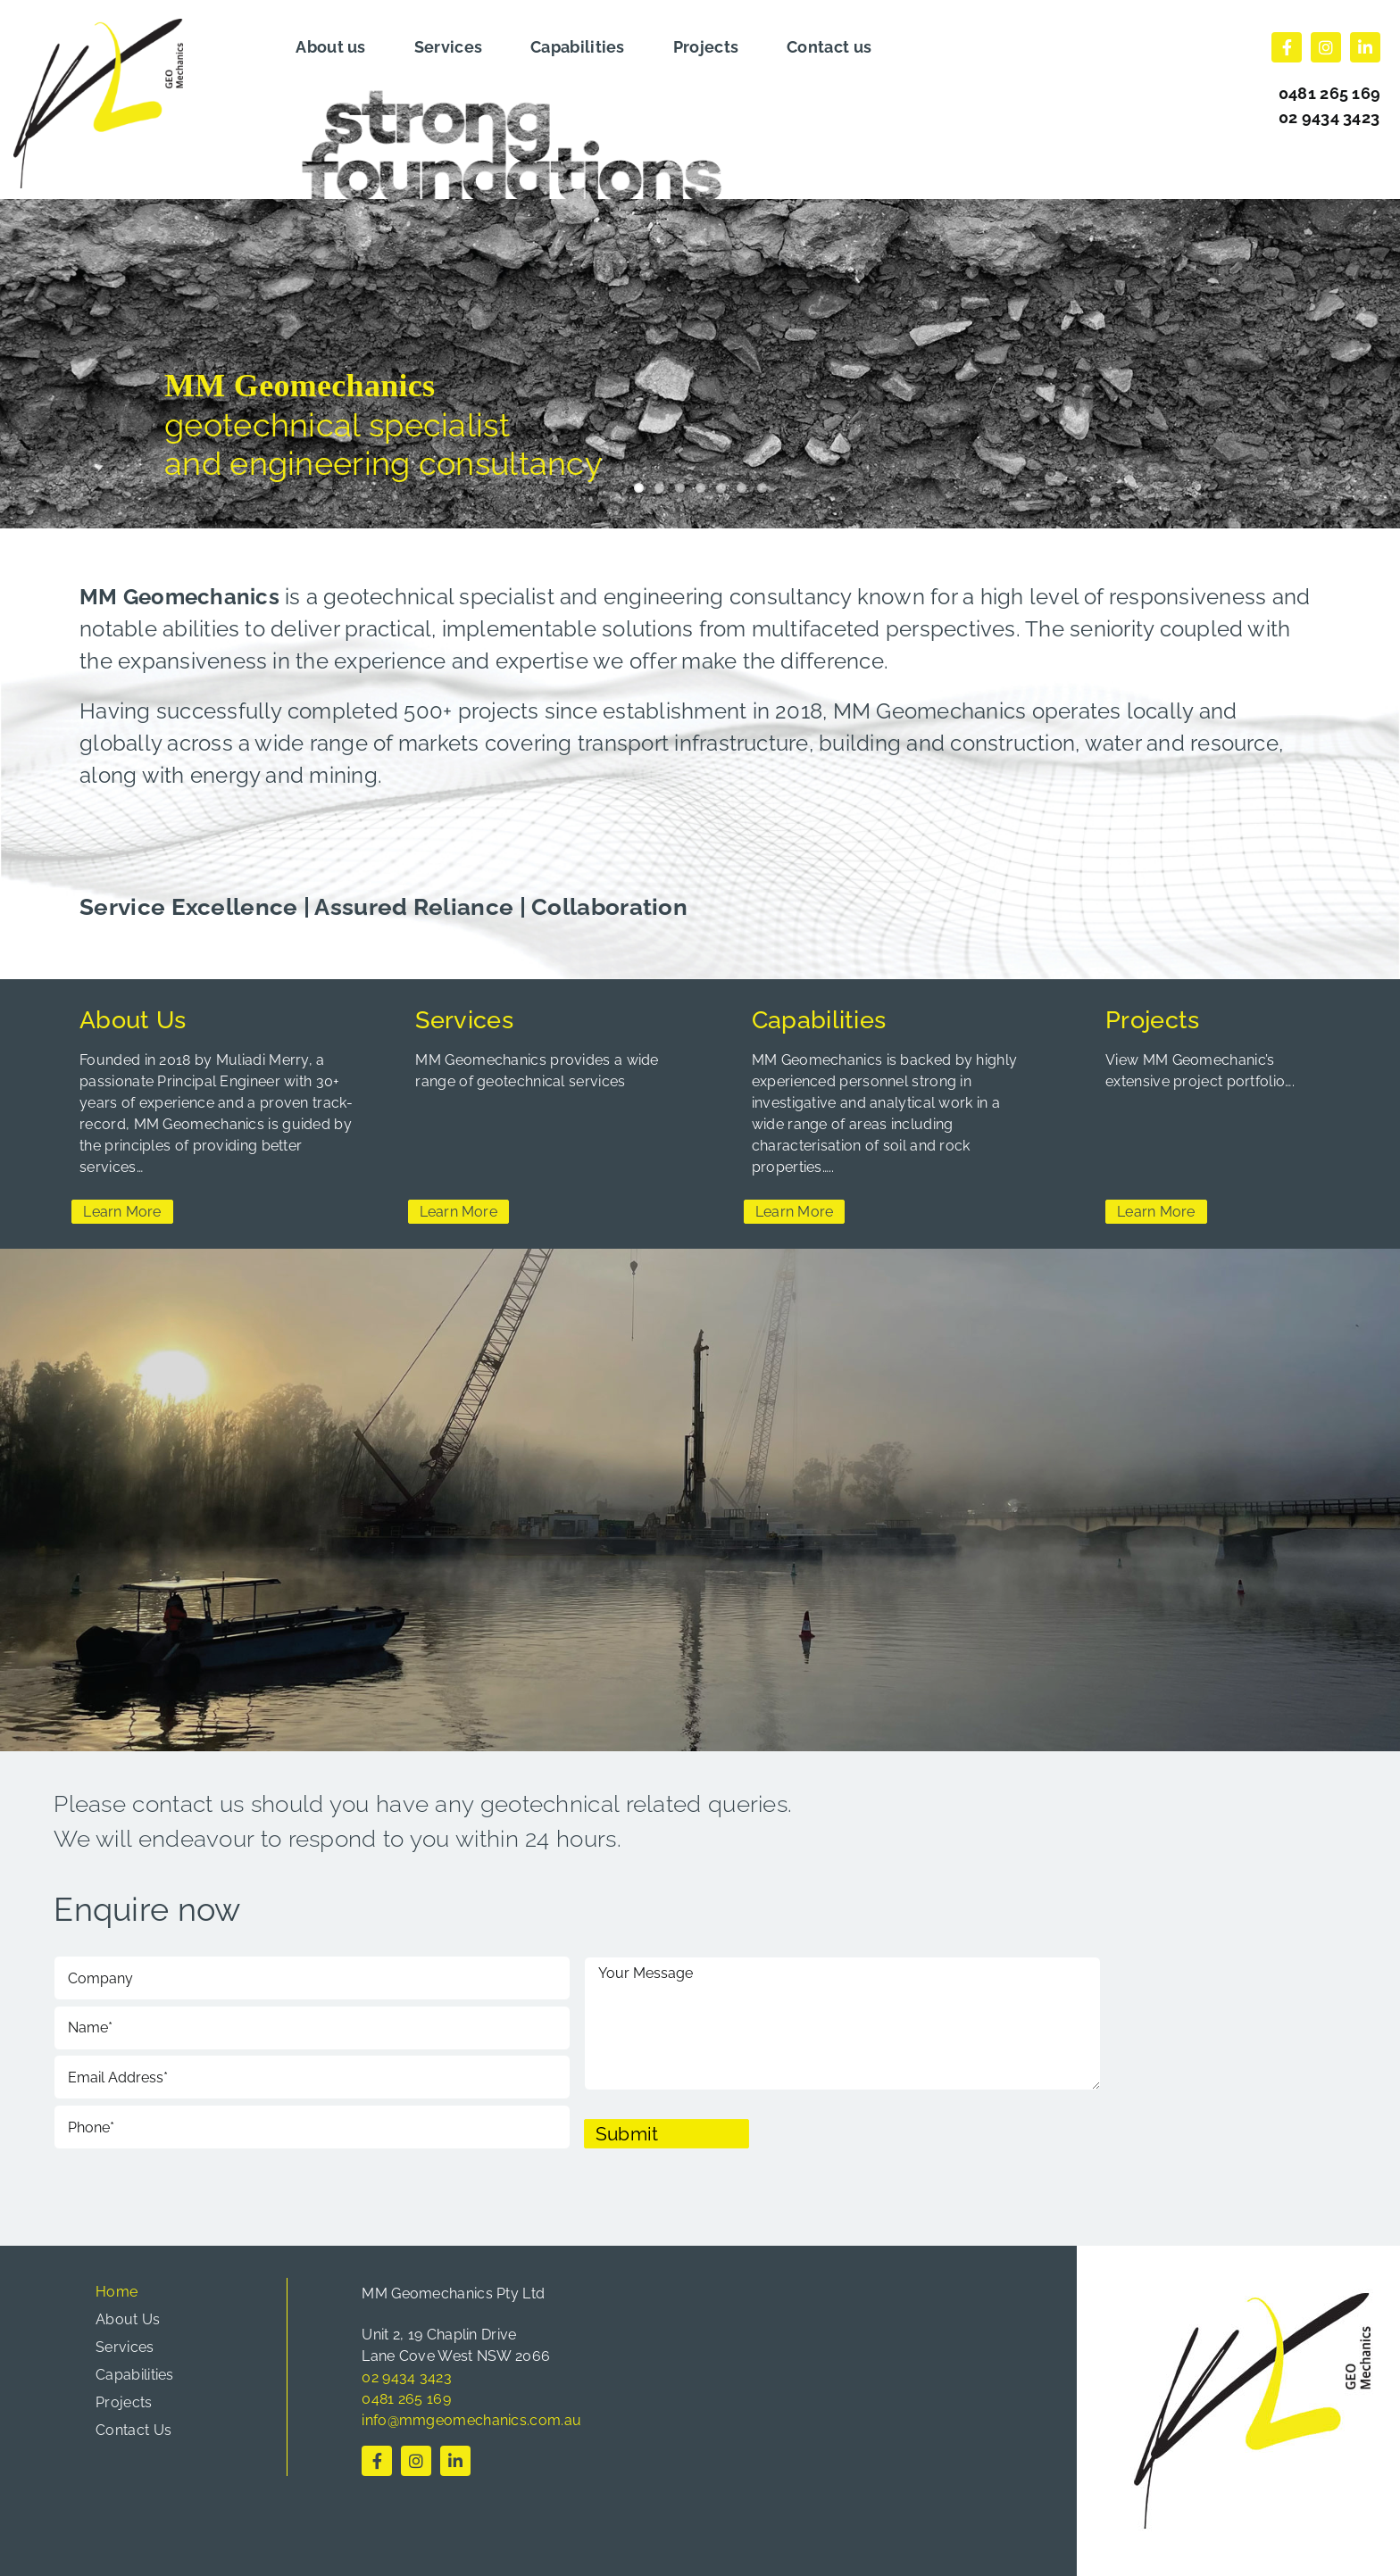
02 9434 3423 (1329, 117)
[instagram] (1326, 47)
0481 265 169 (406, 2398)
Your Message (842, 2023)
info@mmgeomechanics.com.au (471, 2420)
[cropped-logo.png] (98, 28)
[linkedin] (1365, 47)
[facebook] (1286, 47)
